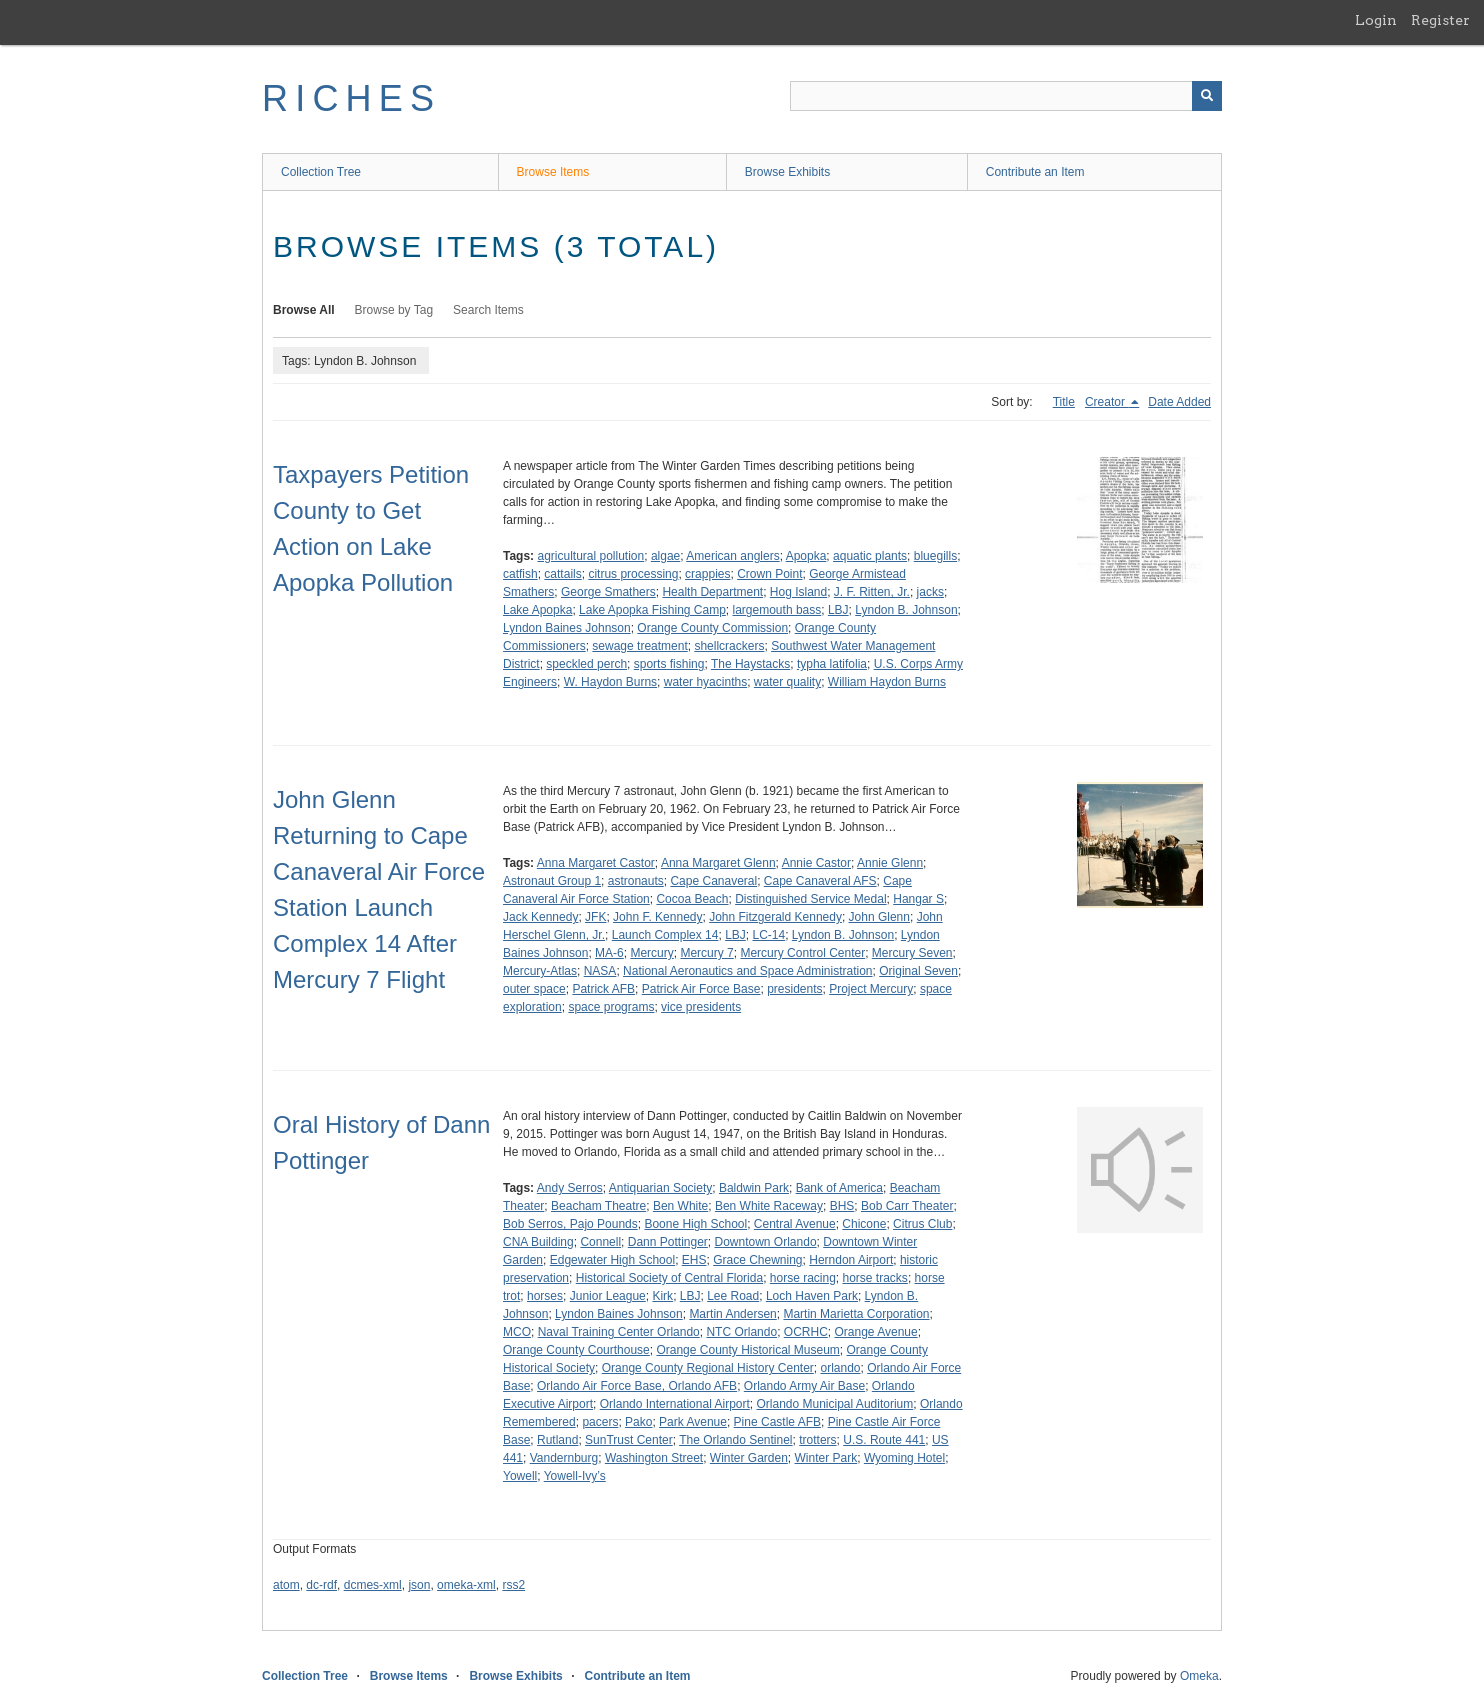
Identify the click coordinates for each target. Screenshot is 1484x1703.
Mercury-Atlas (540, 971)
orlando (840, 1368)
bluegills (935, 556)
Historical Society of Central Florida (669, 1278)
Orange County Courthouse (576, 1350)
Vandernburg (564, 1458)
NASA (600, 971)
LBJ (838, 610)
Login (1376, 20)
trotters (817, 1440)
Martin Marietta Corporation (856, 1314)
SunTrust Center (629, 1440)
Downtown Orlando (766, 1242)
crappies (707, 574)
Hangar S (918, 899)
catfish (520, 574)
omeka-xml (466, 1585)
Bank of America (839, 1188)
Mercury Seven (912, 953)
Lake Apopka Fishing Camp (652, 610)
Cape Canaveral (713, 881)
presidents (794, 989)
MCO (517, 1332)
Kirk (662, 1296)
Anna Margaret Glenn (718, 863)
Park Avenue (693, 1422)
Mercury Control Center (802, 953)
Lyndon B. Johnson (906, 610)
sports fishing (669, 664)
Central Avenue (795, 1224)
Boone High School (695, 1224)
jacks (930, 592)
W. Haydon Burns (610, 682)
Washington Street (654, 1458)
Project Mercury (871, 989)
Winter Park (826, 1458)
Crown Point (769, 574)
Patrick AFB (603, 989)
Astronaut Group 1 (552, 881)
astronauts (636, 881)
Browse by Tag (394, 310)
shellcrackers (729, 646)
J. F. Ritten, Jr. (872, 592)
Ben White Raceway (769, 1206)
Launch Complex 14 (665, 935)
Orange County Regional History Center (708, 1368)
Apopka (806, 556)
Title (1064, 402)
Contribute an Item (1035, 172)
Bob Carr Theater (907, 1206)
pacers (600, 1422)
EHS (694, 1260)
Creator (1106, 402)
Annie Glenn (890, 863)
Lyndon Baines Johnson (567, 628)
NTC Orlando (741, 1332)
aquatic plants (870, 556)
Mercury (651, 953)
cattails (562, 574)
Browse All (304, 310)
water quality (787, 682)
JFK (595, 917)
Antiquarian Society (660, 1188)
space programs (611, 1007)
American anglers (732, 556)
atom (286, 1585)
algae (665, 556)
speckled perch (586, 664)
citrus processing (633, 574)
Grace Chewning (757, 1260)
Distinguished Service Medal (810, 899)
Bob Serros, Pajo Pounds (570, 1224)
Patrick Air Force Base (701, 989)
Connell (600, 1242)
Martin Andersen (732, 1314)
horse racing (803, 1278)
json (419, 1585)
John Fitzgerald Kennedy (775, 917)
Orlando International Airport (675, 1404)
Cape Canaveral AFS (820, 881)
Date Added (1179, 402)
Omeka (1199, 1676)
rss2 (513, 1585)
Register (1440, 20)
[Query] (1006, 96)
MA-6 (609, 953)
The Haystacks (750, 664)
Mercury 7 (706, 953)
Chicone (864, 1224)
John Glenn (879, 917)
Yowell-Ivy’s (575, 1476)
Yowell (520, 1476)
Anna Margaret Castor (596, 863)
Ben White (680, 1206)
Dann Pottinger (668, 1242)
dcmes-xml (373, 1585)
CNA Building (538, 1242)
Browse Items (553, 172)
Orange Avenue (875, 1332)
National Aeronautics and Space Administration (748, 971)
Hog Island (798, 592)
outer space (534, 989)
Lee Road (733, 1296)
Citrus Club (922, 1224)
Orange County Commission (712, 628)
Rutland (557, 1440)
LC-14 (768, 935)
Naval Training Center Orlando (619, 1332)
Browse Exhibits (787, 172)
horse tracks (875, 1278)
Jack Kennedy (540, 917)
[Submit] (1207, 96)
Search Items (488, 310)
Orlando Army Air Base (804, 1386)
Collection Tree (321, 172)
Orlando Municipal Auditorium (834, 1404)
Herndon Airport (851, 1260)
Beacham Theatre (598, 1206)
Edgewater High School (612, 1260)
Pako (638, 1422)
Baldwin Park (754, 1188)
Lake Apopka (537, 610)
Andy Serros (570, 1188)
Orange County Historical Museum (747, 1350)
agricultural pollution (590, 556)
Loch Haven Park (812, 1296)
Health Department (712, 592)
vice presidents (701, 1007)
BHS (842, 1206)
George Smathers (608, 592)
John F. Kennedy (657, 917)
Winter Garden (749, 1458)
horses (545, 1296)
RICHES (351, 98)
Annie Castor (816, 863)
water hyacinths (705, 682)
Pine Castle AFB (777, 1422)
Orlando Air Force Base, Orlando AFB (637, 1386)
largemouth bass (777, 610)
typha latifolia (832, 664)
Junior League (608, 1296)
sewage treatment (639, 646)
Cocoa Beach (692, 899)
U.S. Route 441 (884, 1440)
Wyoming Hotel (904, 1458)
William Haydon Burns (887, 682)
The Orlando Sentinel (735, 1440)
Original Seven (918, 971)
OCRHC (806, 1332)
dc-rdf (321, 1585)
